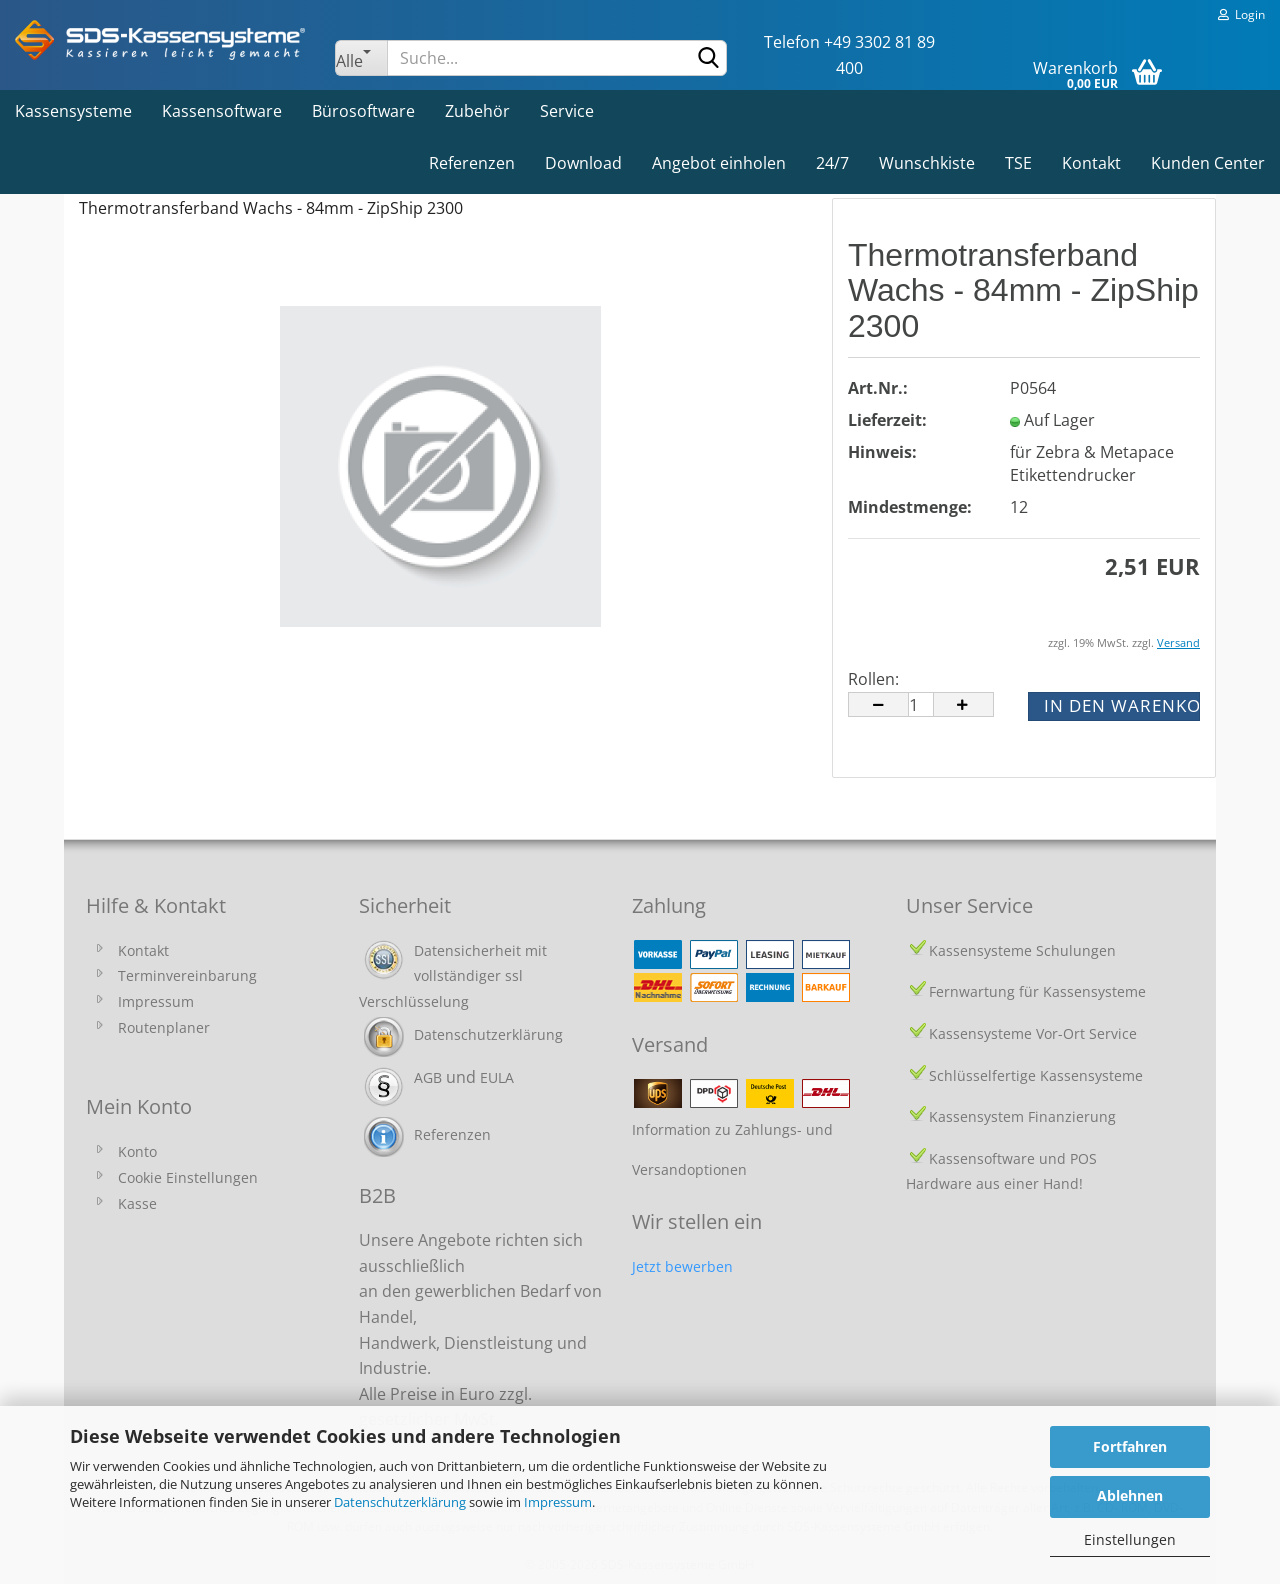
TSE (1018, 163)
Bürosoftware (363, 111)
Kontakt (1091, 163)
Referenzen (472, 163)
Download (583, 163)
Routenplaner (164, 1027)
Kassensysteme (73, 111)
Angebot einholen (719, 163)
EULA (497, 1077)
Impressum (558, 1502)
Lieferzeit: (887, 420)
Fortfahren (1130, 1446)
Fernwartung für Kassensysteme (1037, 991)
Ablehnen (1130, 1495)
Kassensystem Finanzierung (1022, 1116)
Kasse (137, 1203)
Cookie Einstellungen (188, 1177)
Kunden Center (1208, 163)
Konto (137, 1151)
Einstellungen (1130, 1539)
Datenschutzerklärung (400, 1502)
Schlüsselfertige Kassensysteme (1036, 1075)
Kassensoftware (222, 111)
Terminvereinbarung (187, 975)
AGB (428, 1077)
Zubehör (477, 111)
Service (567, 111)
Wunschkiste (927, 163)
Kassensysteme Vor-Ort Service (1033, 1033)
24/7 (832, 163)
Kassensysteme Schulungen (1022, 950)
